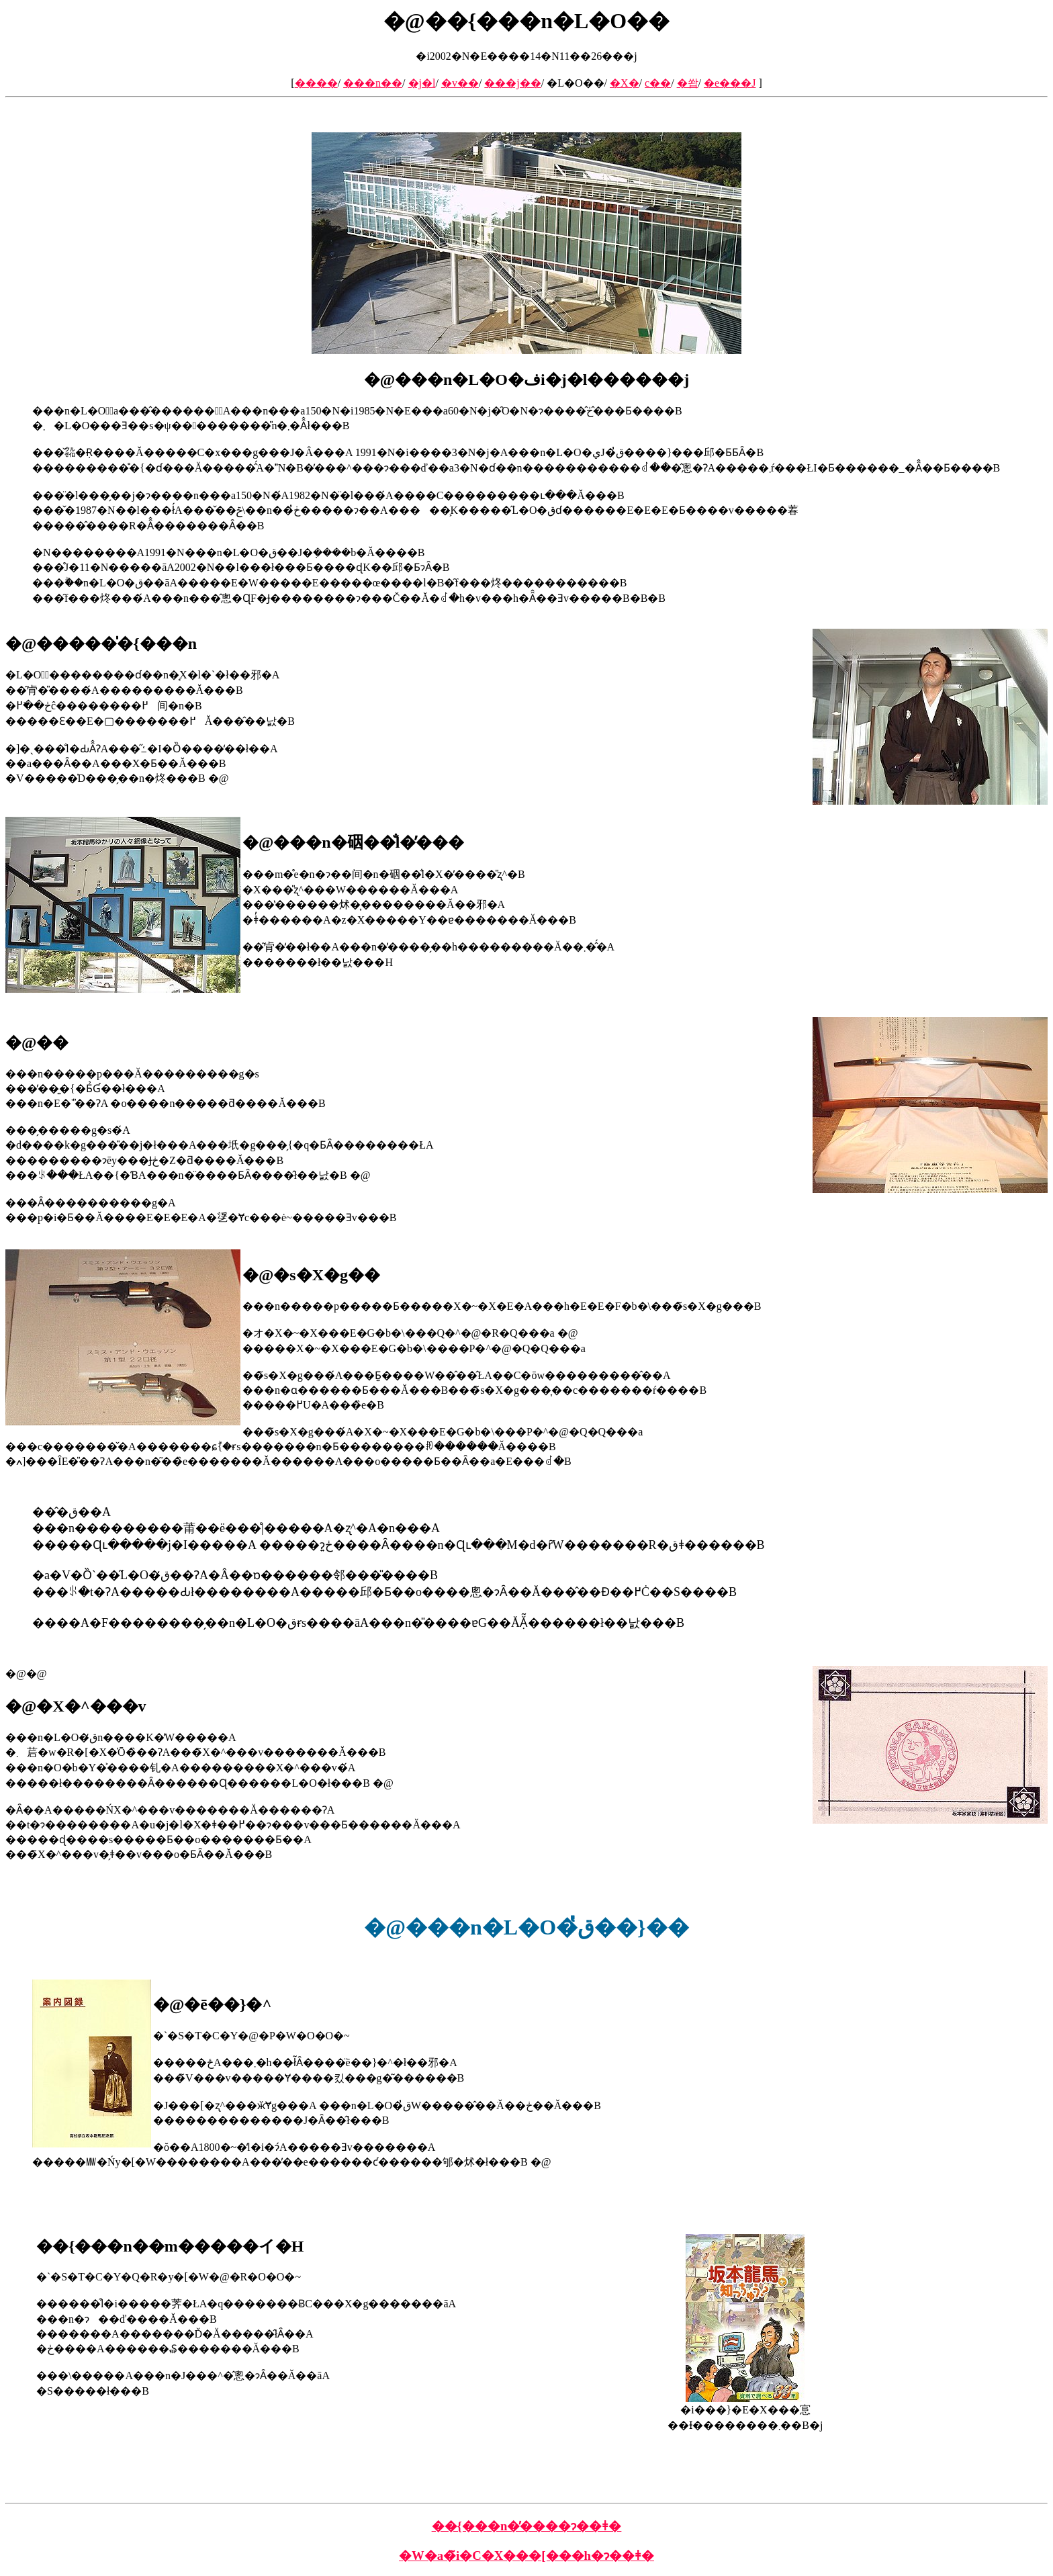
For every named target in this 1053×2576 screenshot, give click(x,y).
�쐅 (687, 83)
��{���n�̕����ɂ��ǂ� (527, 2526)
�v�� (460, 83)
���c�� (658, 83)
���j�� (512, 83)
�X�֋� (624, 83)
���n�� (372, 83)
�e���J (730, 83)
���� (316, 83)
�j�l (422, 83)
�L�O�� (575, 83)
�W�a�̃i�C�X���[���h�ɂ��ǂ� (526, 2555)
